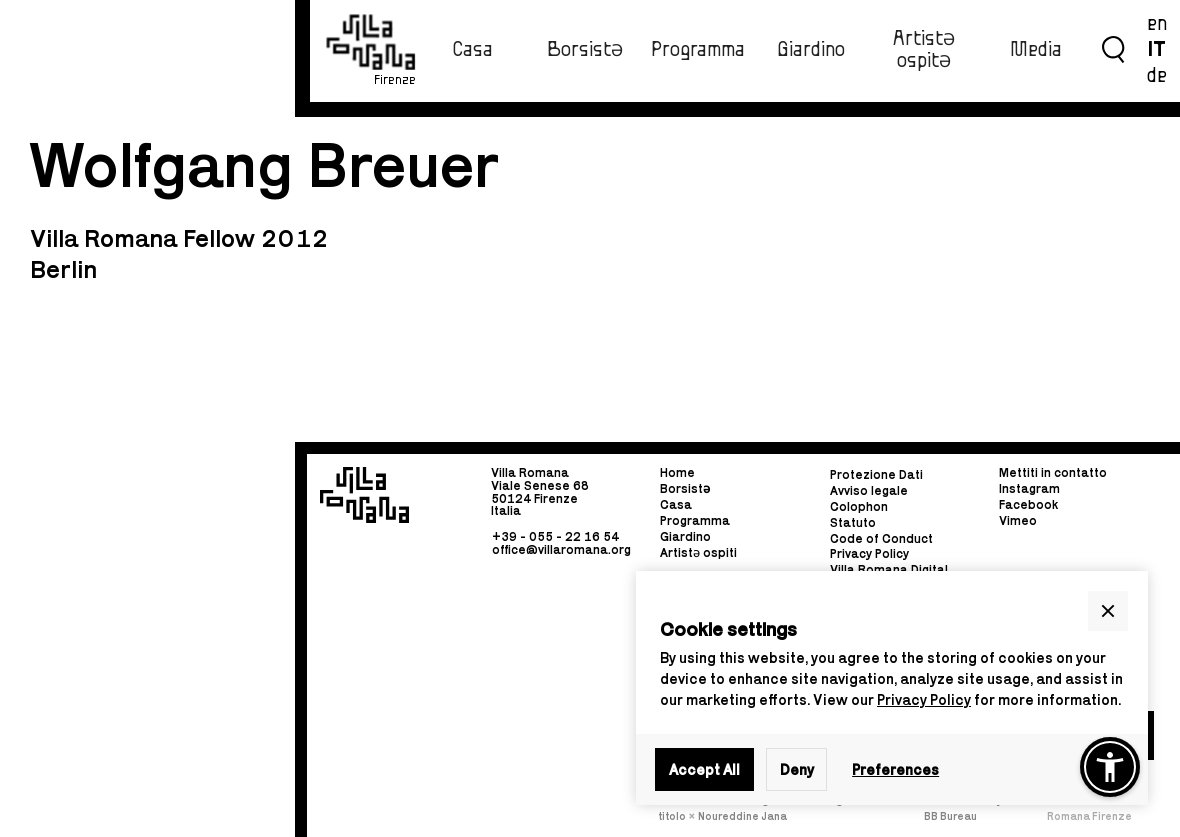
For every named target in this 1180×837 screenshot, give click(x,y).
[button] (1108, 611)
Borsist (685, 488)
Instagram (1029, 488)
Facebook (1028, 504)
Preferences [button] (895, 769)
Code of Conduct (881, 538)
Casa (472, 50)
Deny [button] (797, 769)
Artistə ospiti (698, 552)
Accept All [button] (704, 769)
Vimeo (1018, 520)
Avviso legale (869, 490)
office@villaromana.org (561, 549)
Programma (698, 50)
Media (1036, 50)
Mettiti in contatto (1053, 473)
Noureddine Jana (742, 816)
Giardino (811, 50)
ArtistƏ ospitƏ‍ (924, 49)
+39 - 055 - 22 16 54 (555, 536)
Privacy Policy (924, 699)
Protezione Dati (876, 474)
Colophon (859, 506)
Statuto (853, 522)
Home (677, 473)
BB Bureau (950, 816)
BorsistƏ (585, 50)
